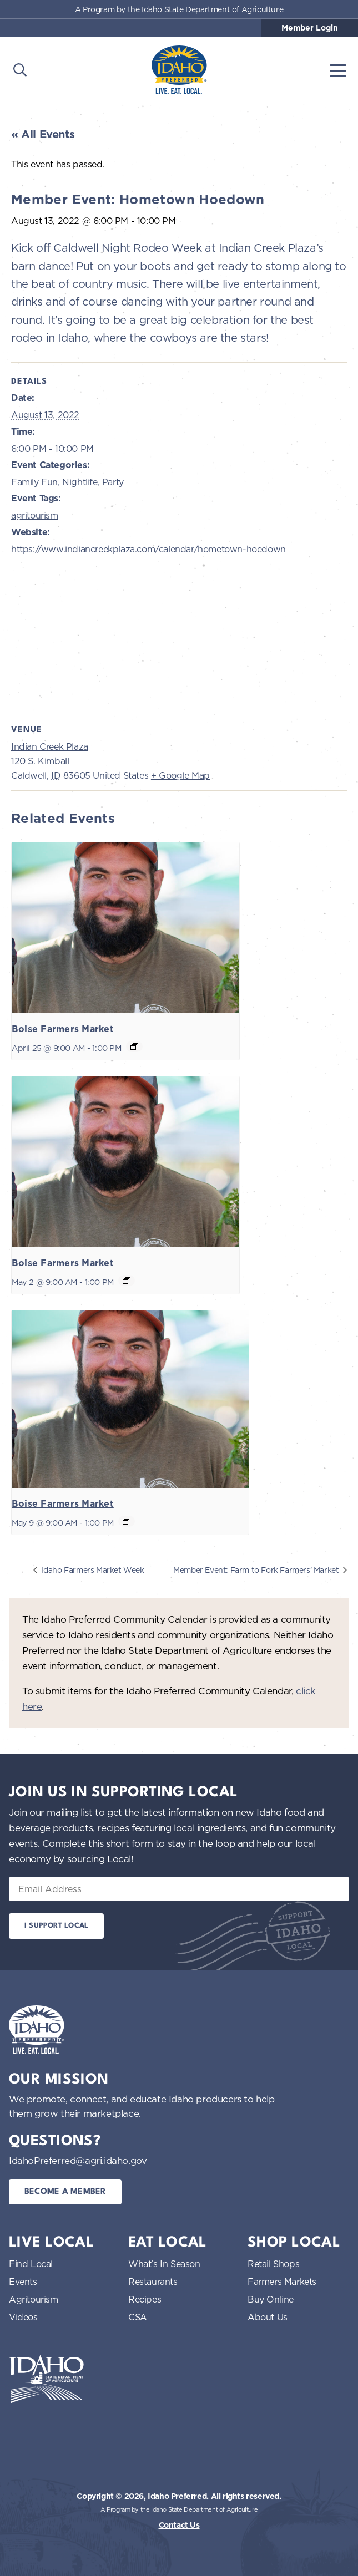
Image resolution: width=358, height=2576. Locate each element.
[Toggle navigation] (338, 70)
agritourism (34, 515)
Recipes (144, 2299)
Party (113, 481)
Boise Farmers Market (63, 1029)
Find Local (31, 2263)
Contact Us (179, 2525)
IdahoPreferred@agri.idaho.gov (78, 2160)
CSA (137, 2317)
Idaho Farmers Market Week (91, 1569)
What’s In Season (164, 2263)
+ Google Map (180, 775)
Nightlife (79, 481)
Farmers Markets (282, 2281)
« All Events (42, 134)
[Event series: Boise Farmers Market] (134, 1046)
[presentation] (125, 927)
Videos (23, 2317)
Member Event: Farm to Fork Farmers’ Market (257, 1569)
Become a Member (65, 2192)
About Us (268, 2317)
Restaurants (153, 2281)
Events (23, 2281)
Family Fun (34, 481)
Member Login (309, 28)
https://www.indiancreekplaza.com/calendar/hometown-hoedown (148, 549)
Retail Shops (273, 2263)
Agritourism (33, 2299)
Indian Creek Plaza (49, 746)
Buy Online (271, 2299)
